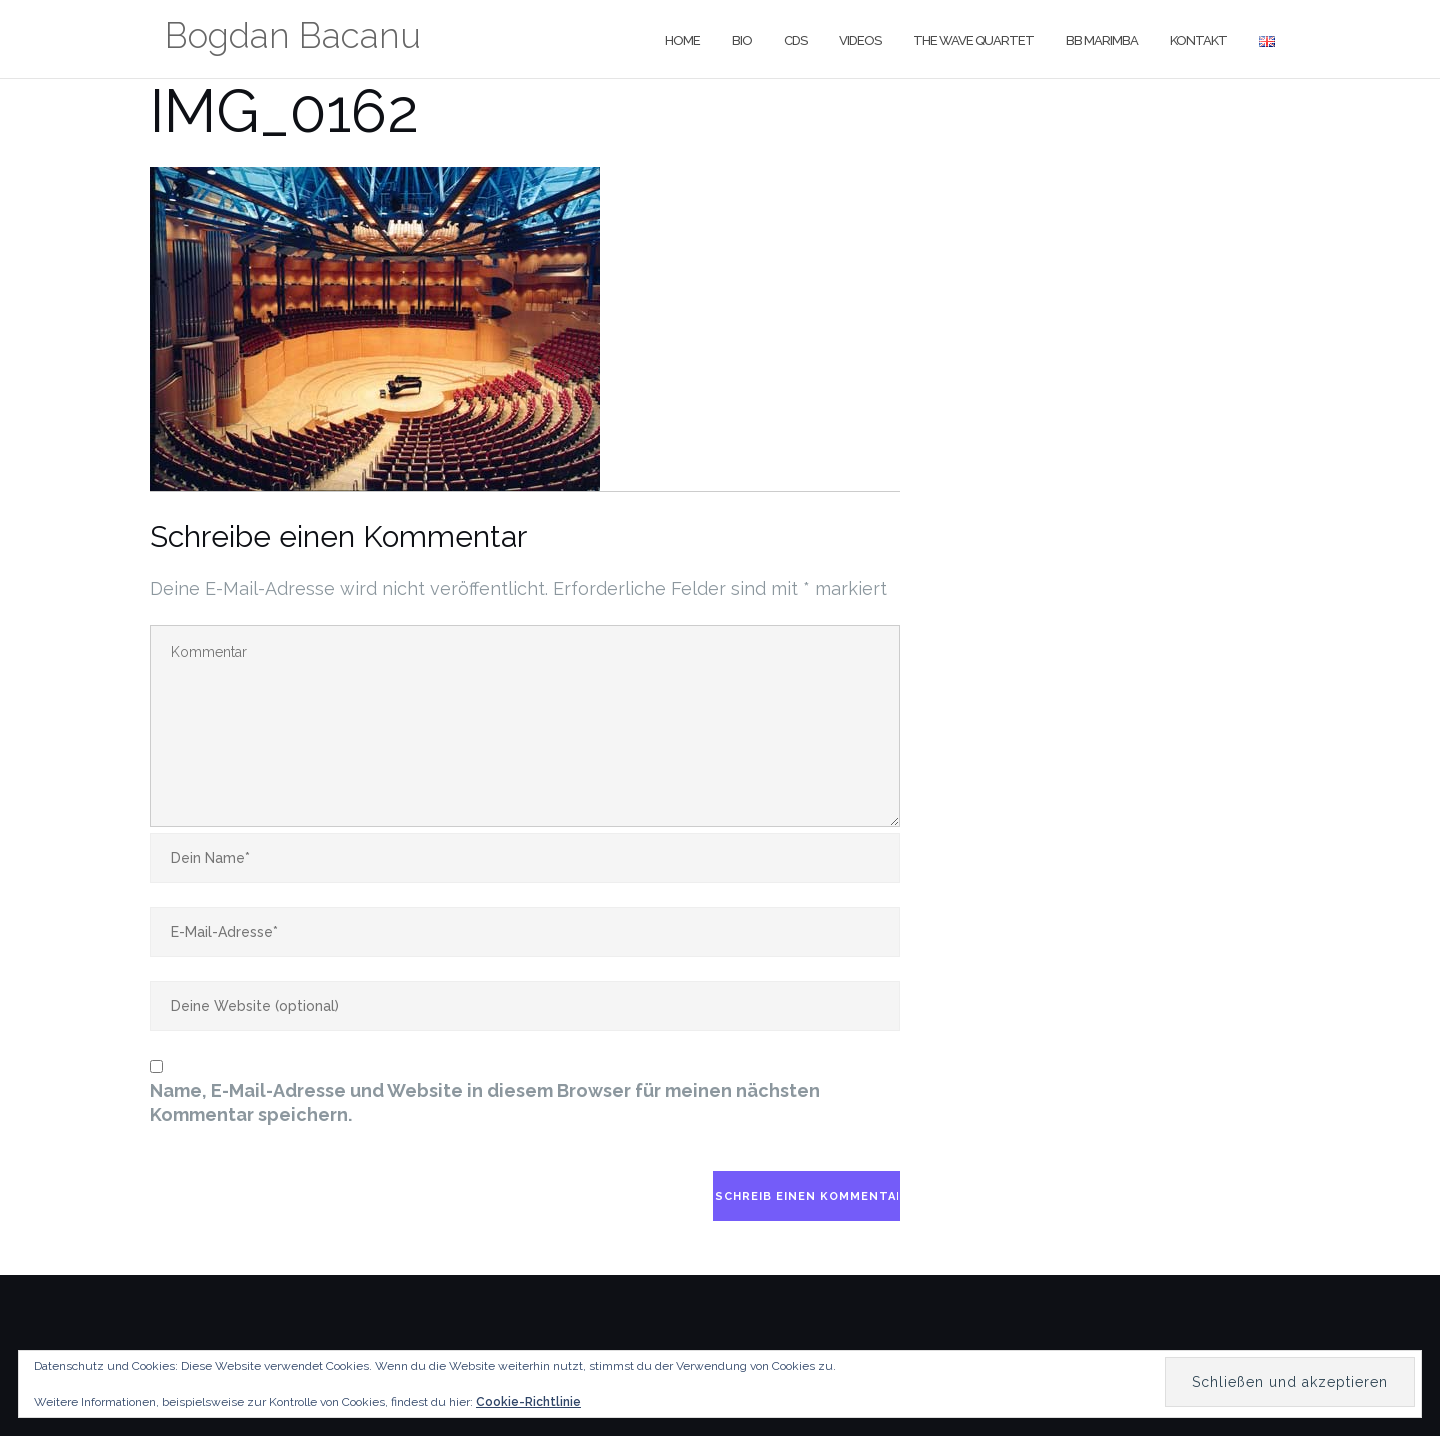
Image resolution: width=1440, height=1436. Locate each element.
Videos (860, 40)
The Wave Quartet (973, 40)
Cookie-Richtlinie (528, 1402)
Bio (742, 40)
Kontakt (1198, 40)
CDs (795, 40)
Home (682, 40)
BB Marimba (1102, 40)
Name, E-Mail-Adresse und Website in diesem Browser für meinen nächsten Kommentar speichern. (485, 1102)
